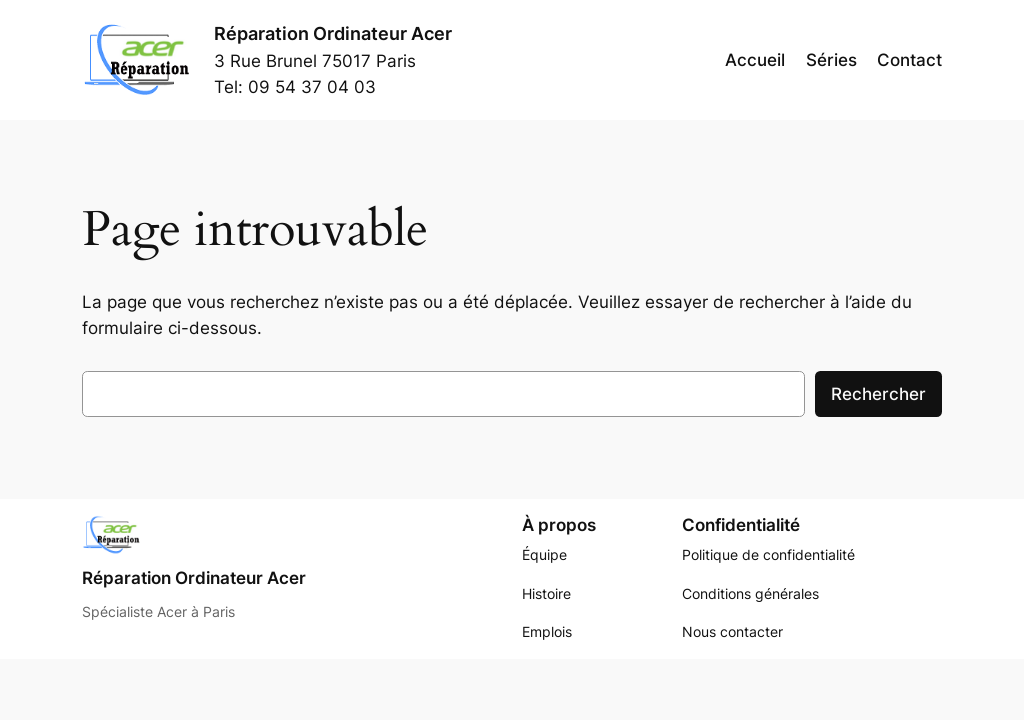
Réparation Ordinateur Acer (333, 33)
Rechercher (878, 394)
